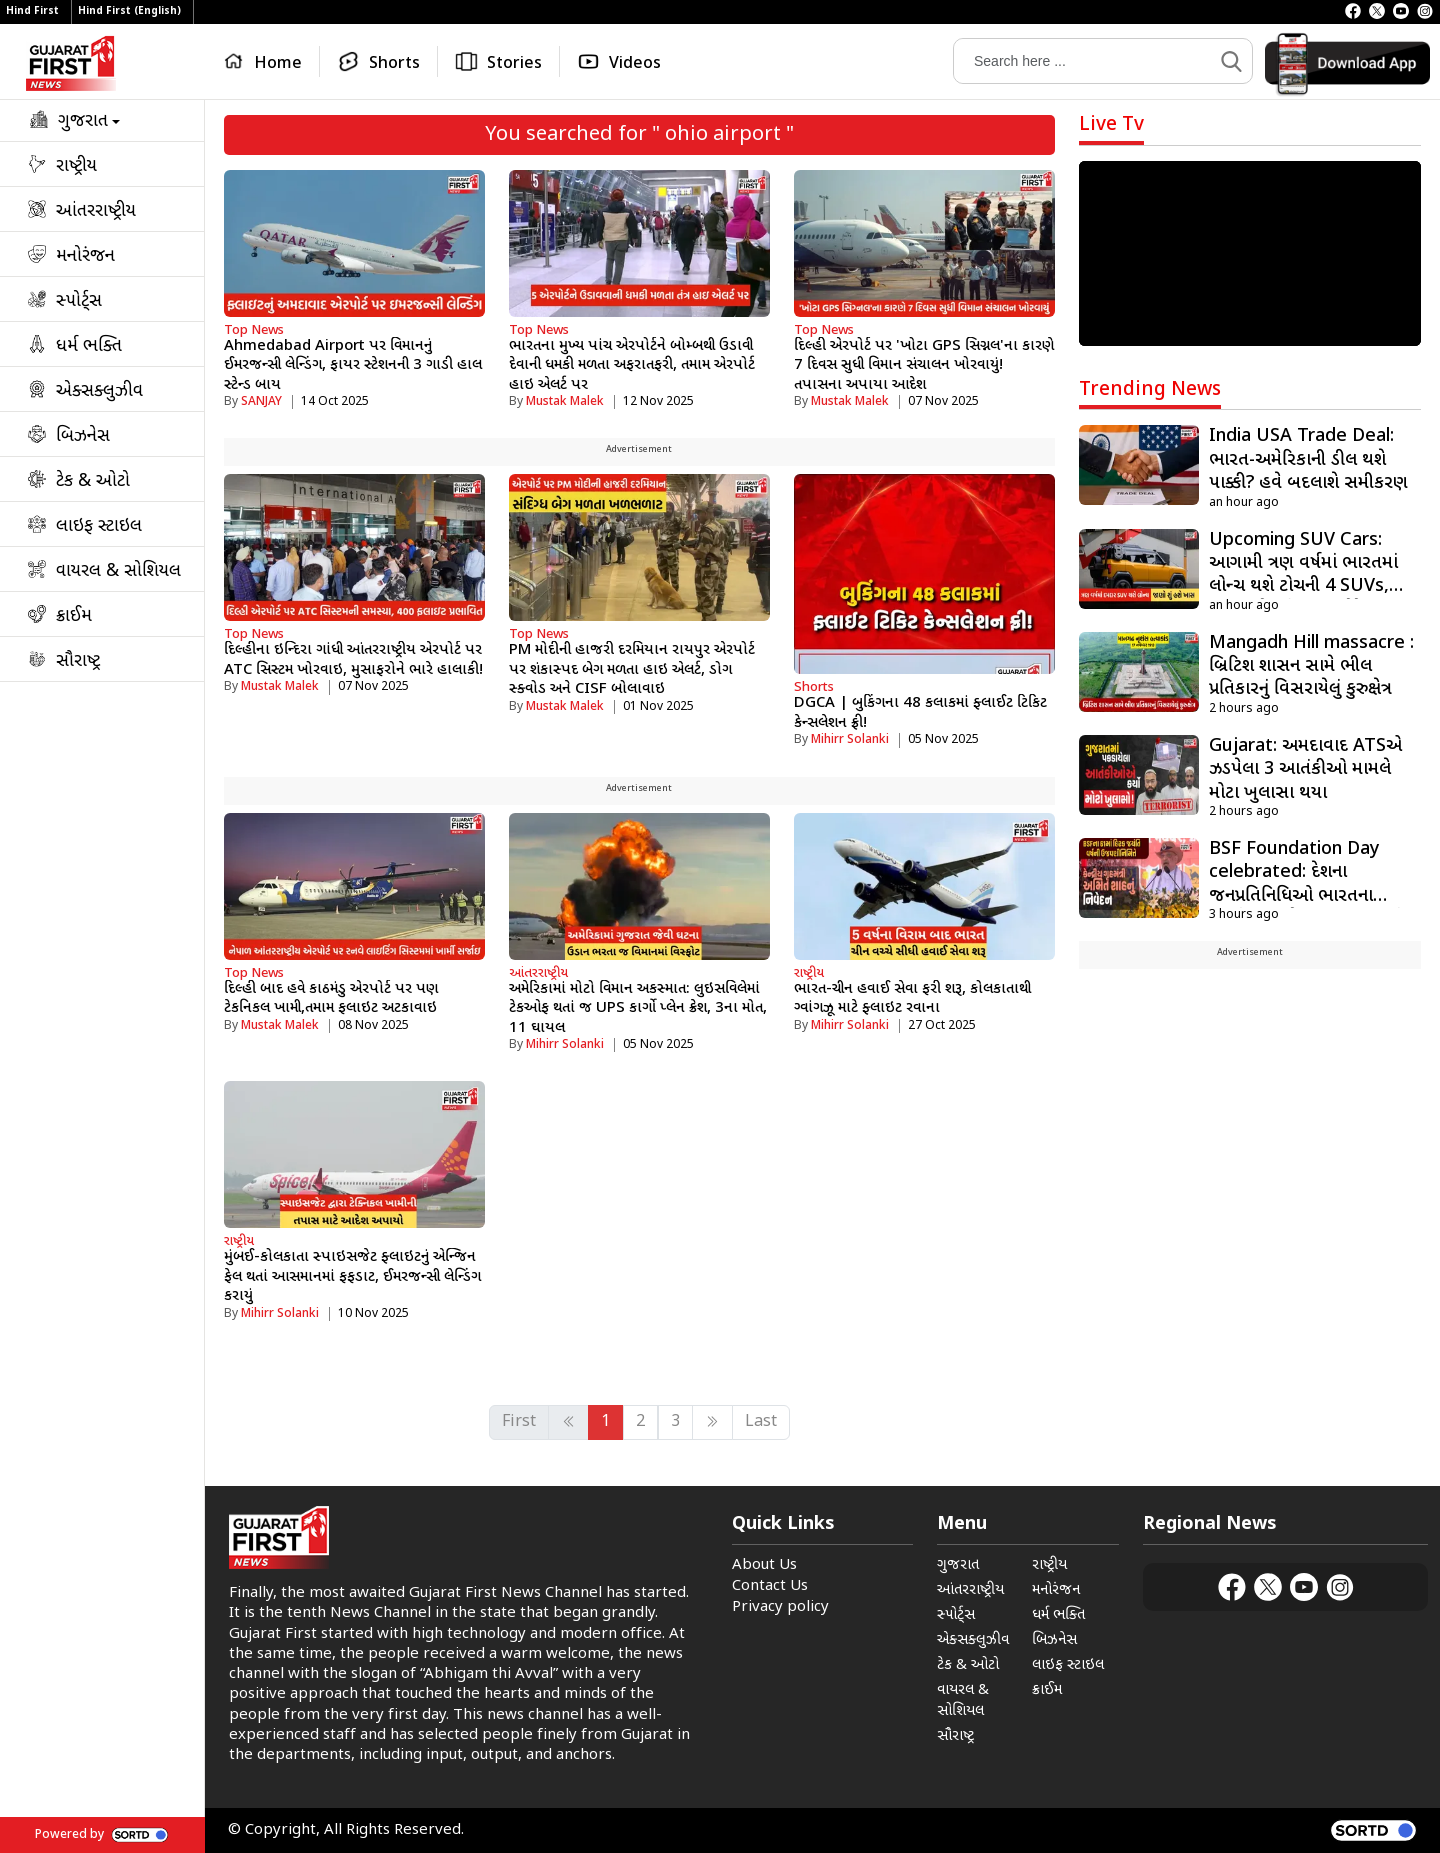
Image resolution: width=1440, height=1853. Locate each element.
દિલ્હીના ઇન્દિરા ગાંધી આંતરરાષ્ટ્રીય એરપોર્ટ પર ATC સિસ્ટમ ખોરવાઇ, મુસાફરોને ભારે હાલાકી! (353, 660)
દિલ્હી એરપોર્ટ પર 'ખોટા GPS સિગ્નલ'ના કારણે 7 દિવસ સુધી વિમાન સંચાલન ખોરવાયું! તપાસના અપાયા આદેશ (924, 366)
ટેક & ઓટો (968, 1665)
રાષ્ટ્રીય (809, 973)
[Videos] (619, 61)
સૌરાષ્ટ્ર (955, 1736)
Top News (254, 330)
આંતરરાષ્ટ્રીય (538, 973)
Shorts (814, 687)
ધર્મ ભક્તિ (1058, 1615)
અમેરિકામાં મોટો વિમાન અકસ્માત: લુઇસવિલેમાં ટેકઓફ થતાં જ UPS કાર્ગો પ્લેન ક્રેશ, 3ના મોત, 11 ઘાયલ (638, 1009)
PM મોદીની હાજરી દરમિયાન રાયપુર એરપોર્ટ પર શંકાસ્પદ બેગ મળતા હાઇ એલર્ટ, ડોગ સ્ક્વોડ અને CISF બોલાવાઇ (632, 670)
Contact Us (770, 1586)
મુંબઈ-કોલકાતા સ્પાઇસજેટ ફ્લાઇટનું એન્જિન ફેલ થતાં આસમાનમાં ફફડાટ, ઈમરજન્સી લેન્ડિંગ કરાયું (352, 1277)
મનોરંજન (1056, 1590)
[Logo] (71, 63)
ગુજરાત (958, 1565)
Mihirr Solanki (850, 740)
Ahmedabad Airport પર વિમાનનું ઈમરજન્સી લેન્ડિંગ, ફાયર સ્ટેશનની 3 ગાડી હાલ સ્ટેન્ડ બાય (353, 366)
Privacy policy (780, 1607)
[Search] (1083, 61)
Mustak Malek (565, 402)
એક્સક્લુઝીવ (973, 1640)
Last (761, 1422)
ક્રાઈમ (1047, 1690)
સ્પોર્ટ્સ (956, 1615)
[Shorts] (379, 61)
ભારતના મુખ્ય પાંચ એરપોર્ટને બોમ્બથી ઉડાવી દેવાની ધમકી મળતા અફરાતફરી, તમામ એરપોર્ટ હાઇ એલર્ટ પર (632, 366)
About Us (764, 1565)
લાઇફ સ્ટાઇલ (1068, 1665)
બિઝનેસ (1054, 1640)
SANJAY (261, 402)
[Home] (267, 61)
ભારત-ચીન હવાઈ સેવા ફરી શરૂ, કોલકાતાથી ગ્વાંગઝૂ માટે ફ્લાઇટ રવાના (912, 999)
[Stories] (499, 61)
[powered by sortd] (1373, 1830)
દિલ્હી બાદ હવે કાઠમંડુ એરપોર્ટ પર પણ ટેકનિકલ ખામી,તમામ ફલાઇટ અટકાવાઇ (331, 999)
